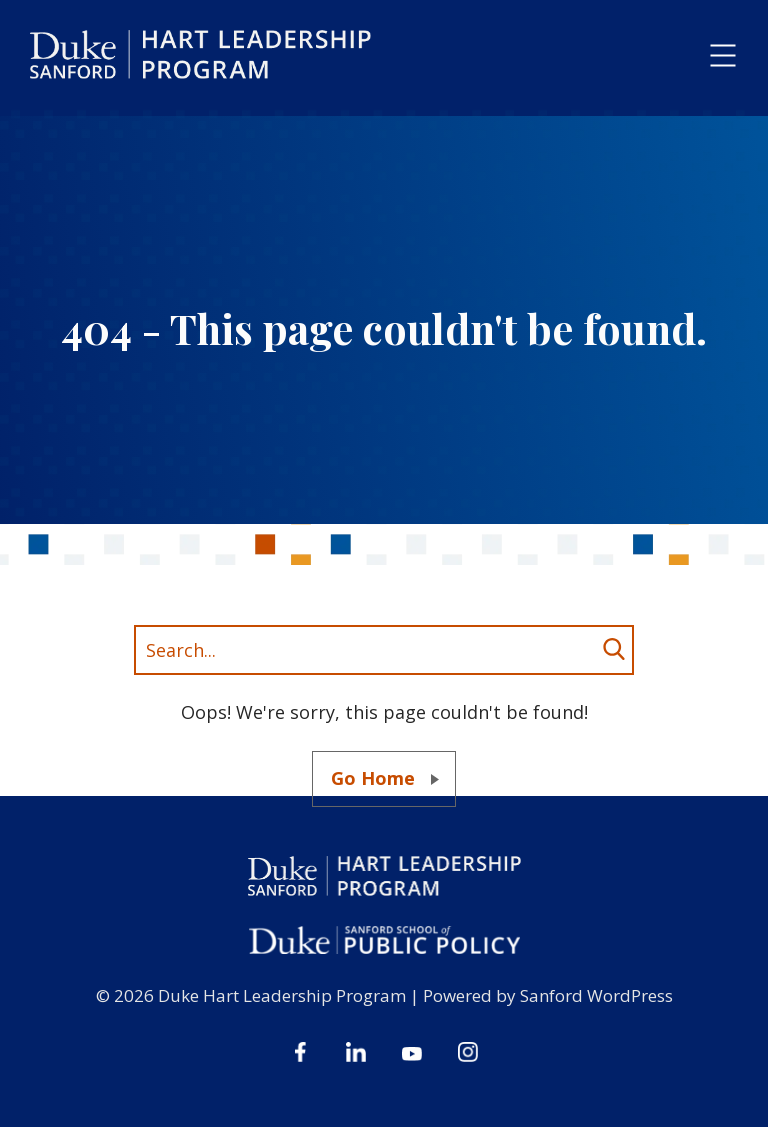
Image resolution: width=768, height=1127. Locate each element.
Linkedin (356, 1052)
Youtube (412, 1052)
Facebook (300, 1052)
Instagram (468, 1052)
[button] (723, 56)
